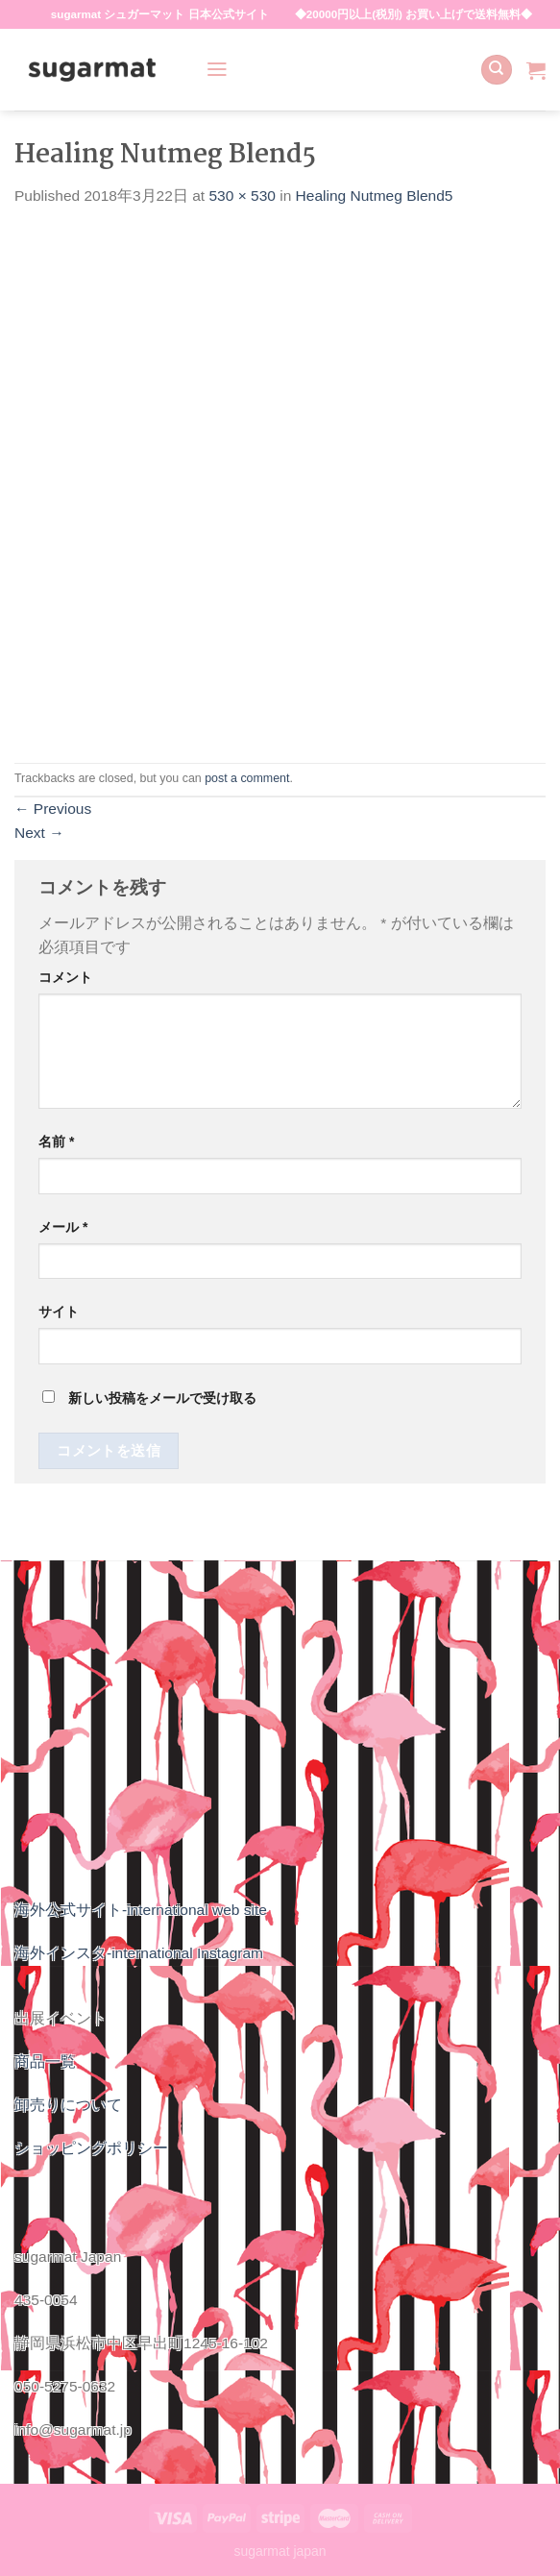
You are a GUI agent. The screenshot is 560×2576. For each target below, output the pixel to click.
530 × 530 (241, 195)
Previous (52, 808)
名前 (56, 1141)
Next (39, 832)
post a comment (247, 778)
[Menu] (217, 69)
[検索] (496, 70)
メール (62, 1227)
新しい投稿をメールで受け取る (162, 1398)
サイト (58, 1311)
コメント (65, 977)
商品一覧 (45, 2061)
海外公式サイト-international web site (140, 1909)
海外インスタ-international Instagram (138, 1953)
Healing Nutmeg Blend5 (374, 195)
